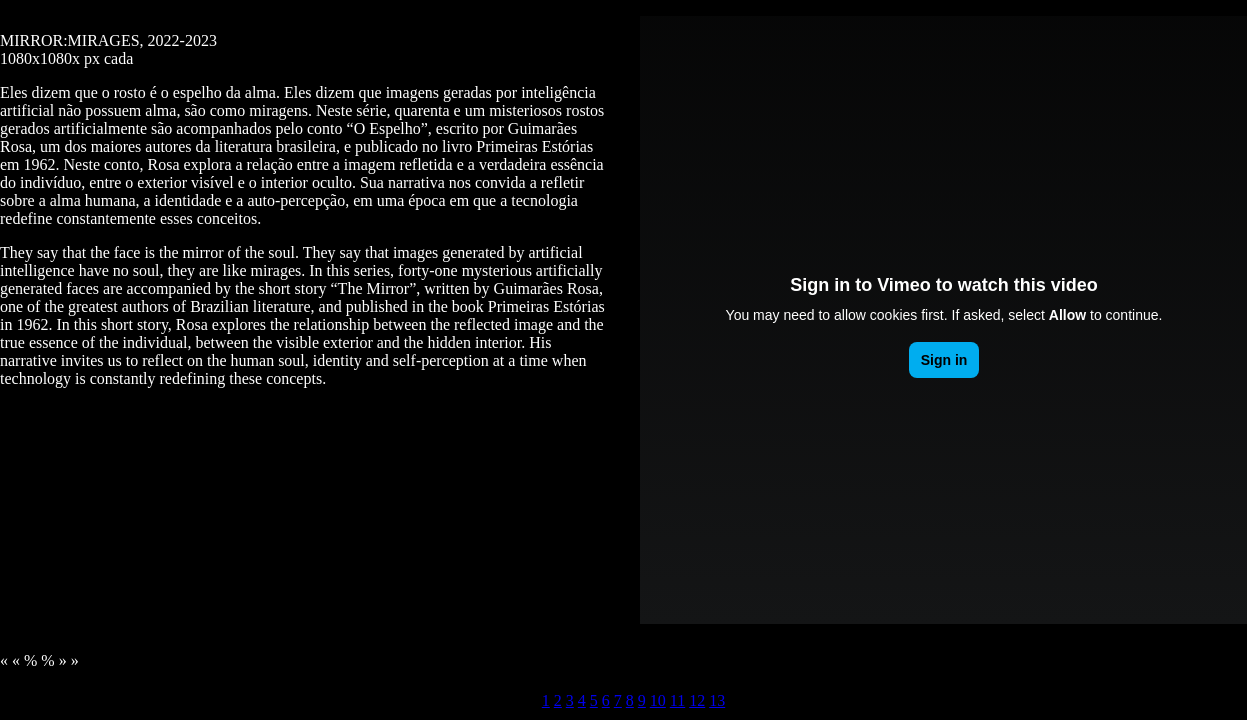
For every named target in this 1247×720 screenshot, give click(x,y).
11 (677, 700)
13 (717, 700)
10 (658, 700)
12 (697, 700)
